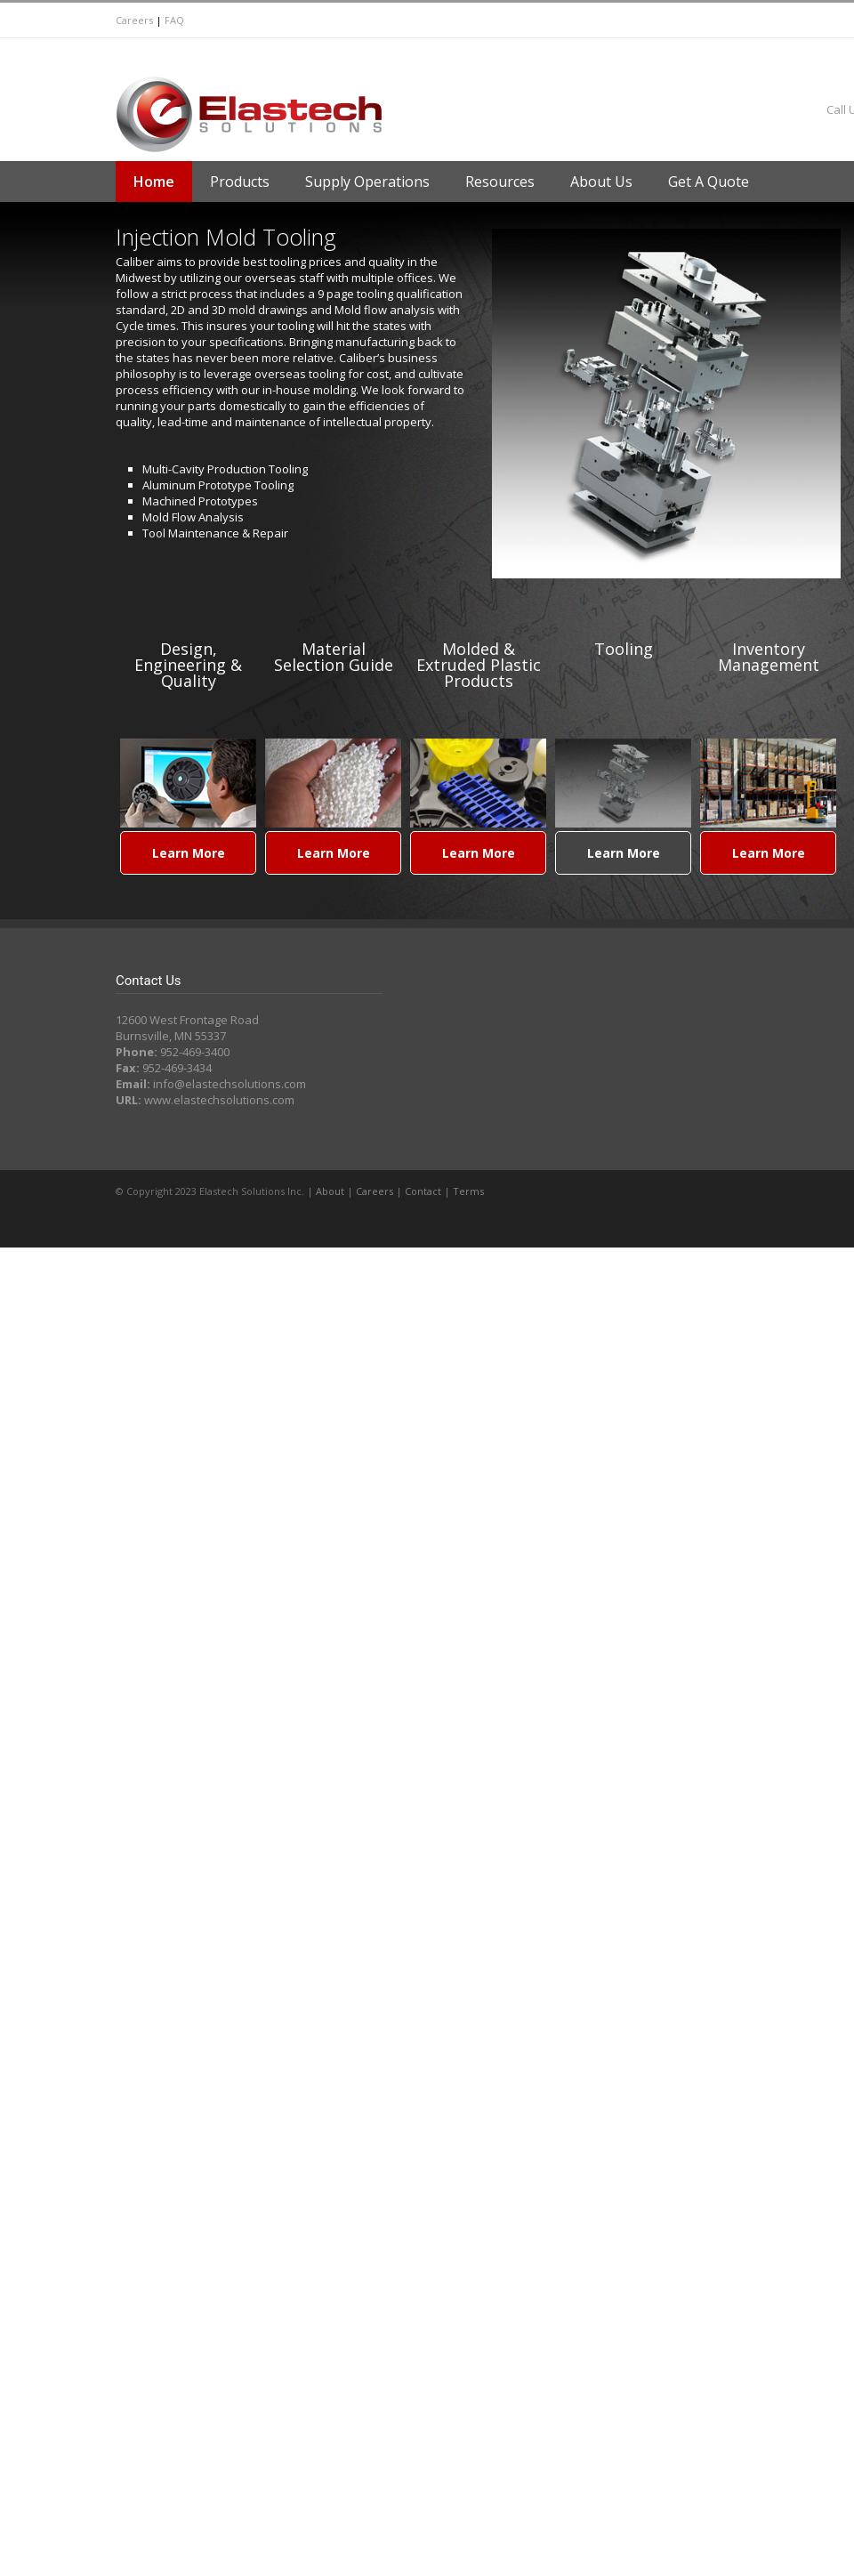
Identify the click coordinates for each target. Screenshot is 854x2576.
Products (240, 181)
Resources (500, 181)
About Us (601, 181)
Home (153, 181)
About (330, 1191)
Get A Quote (708, 181)
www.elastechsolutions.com (219, 1100)
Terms (468, 1191)
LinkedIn (507, 55)
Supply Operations (367, 181)
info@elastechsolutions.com (229, 1084)
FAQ (174, 20)
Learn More (188, 852)
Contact (423, 1191)
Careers (134, 20)
